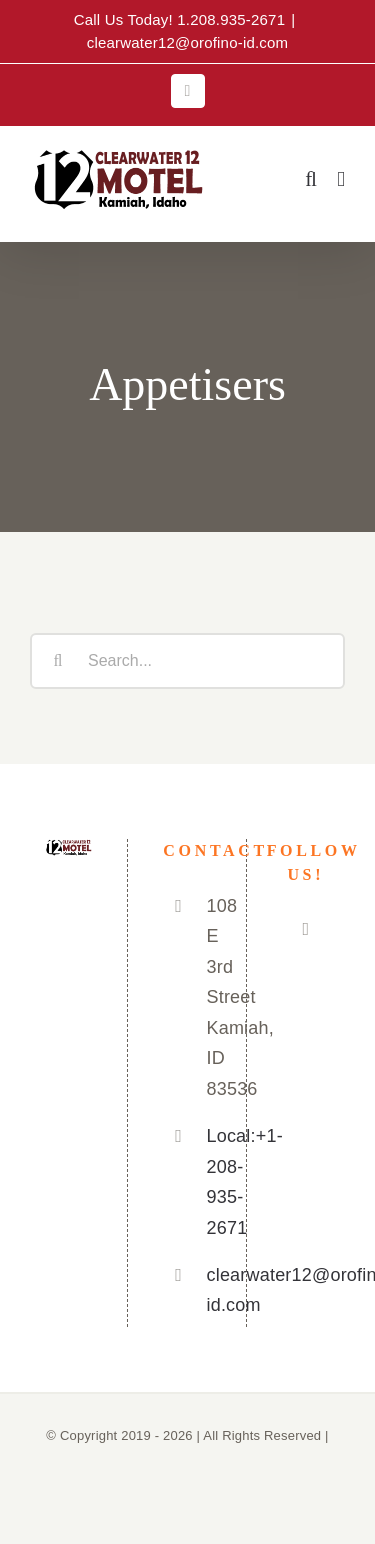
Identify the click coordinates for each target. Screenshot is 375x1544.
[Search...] (187, 661)
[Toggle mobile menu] (341, 179)
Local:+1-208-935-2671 (209, 1182)
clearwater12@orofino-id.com (188, 42)
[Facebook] (305, 929)
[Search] (58, 661)
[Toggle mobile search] (311, 179)
